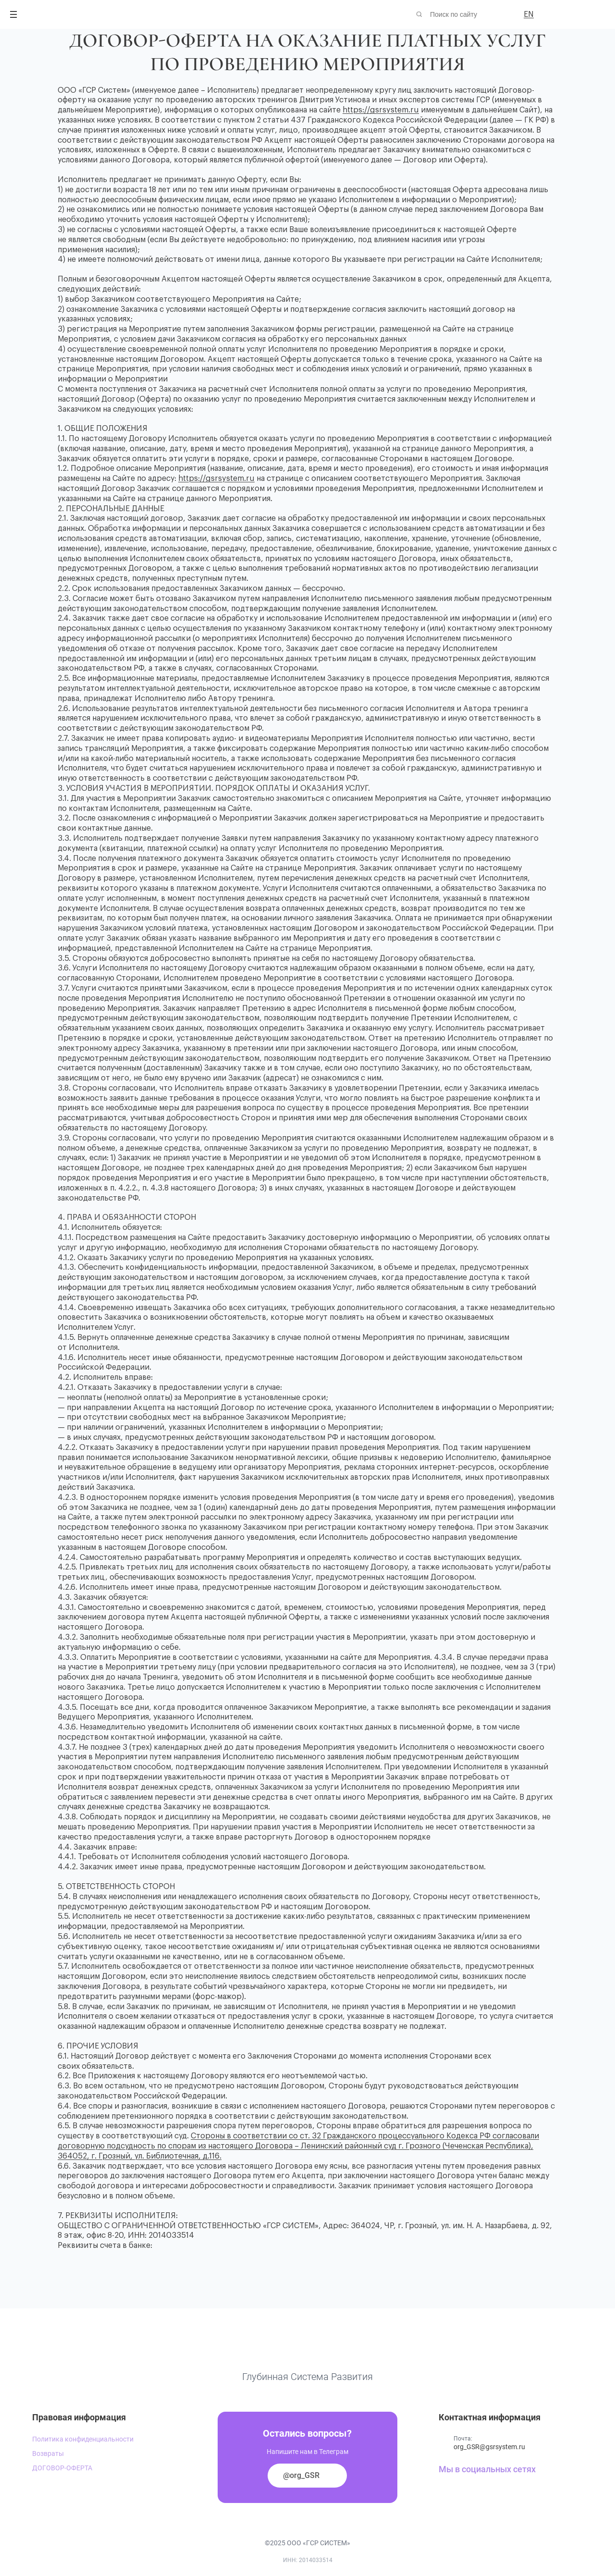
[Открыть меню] (13, 14)
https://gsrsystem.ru (381, 110)
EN (529, 14)
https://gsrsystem (211, 478)
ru (250, 478)
